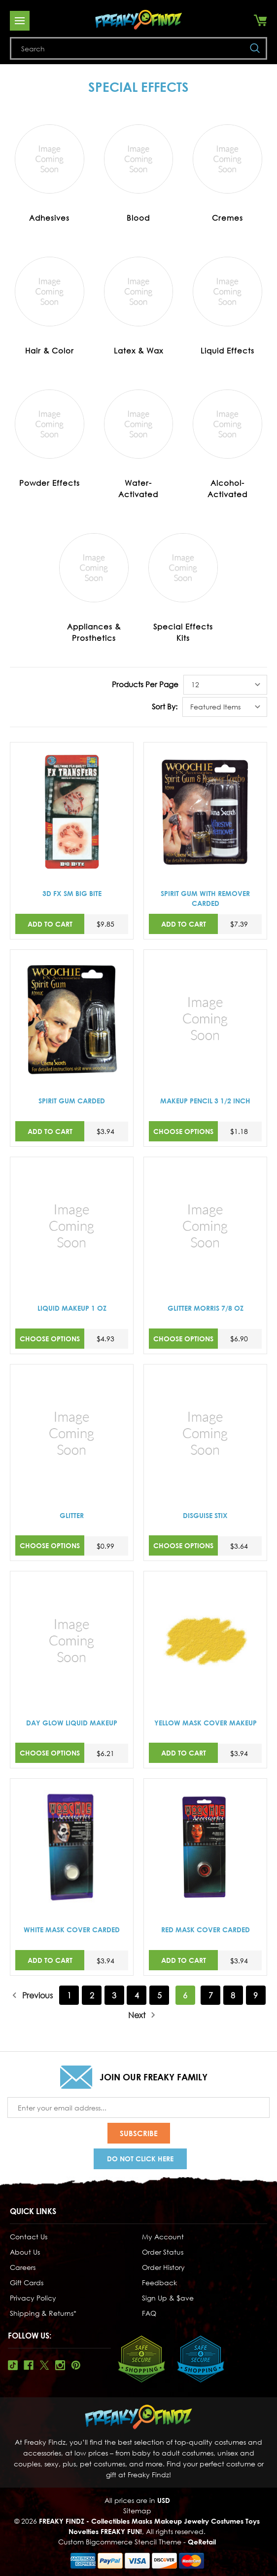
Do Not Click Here (140, 2158)
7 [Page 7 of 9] (210, 1995)
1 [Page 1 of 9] (69, 1995)
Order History (163, 2267)
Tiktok (13, 2365)
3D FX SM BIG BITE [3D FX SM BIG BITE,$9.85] (72, 893)
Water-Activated (138, 488)
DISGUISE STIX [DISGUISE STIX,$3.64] (205, 1515)
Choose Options (183, 1131)
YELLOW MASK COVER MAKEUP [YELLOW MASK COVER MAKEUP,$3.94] (205, 1722)
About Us (25, 2252)
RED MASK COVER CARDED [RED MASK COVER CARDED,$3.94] (205, 1929)
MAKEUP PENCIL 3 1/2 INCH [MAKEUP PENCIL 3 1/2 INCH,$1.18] (205, 1100)
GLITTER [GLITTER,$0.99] (72, 1515)
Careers (22, 2267)
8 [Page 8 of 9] (233, 1995)
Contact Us (28, 2236)
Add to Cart (50, 924)
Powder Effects (49, 482)
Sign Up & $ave (168, 2298)
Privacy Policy (33, 2298)
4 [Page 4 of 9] (137, 1995)
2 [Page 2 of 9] (92, 1995)
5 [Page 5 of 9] (159, 1995)
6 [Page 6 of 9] (185, 1995)
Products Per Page (145, 684)
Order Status (162, 2252)
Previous (31, 1995)
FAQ (149, 2313)
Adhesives (49, 217)
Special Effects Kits (183, 632)
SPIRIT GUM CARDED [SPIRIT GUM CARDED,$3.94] (71, 1100)
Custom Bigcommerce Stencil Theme (119, 2541)
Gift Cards (26, 2282)
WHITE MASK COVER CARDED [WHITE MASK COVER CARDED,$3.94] (72, 1929)
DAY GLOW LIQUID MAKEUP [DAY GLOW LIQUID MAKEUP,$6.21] (71, 1722)
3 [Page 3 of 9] (114, 1995)
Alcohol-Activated (227, 488)
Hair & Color (49, 350)
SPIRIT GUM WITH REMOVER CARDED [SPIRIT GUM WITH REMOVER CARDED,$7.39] (205, 898)
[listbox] (225, 685)
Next (142, 2015)
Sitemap (137, 2510)
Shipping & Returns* (43, 2313)
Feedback (159, 2282)
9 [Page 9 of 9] (255, 1995)
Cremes (227, 217)
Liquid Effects (227, 350)
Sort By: (164, 706)
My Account (163, 2236)
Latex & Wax (138, 350)
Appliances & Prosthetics (94, 632)
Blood (138, 217)
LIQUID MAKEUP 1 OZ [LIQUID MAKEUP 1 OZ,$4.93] (71, 1308)
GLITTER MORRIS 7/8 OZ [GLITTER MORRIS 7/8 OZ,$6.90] (205, 1308)
